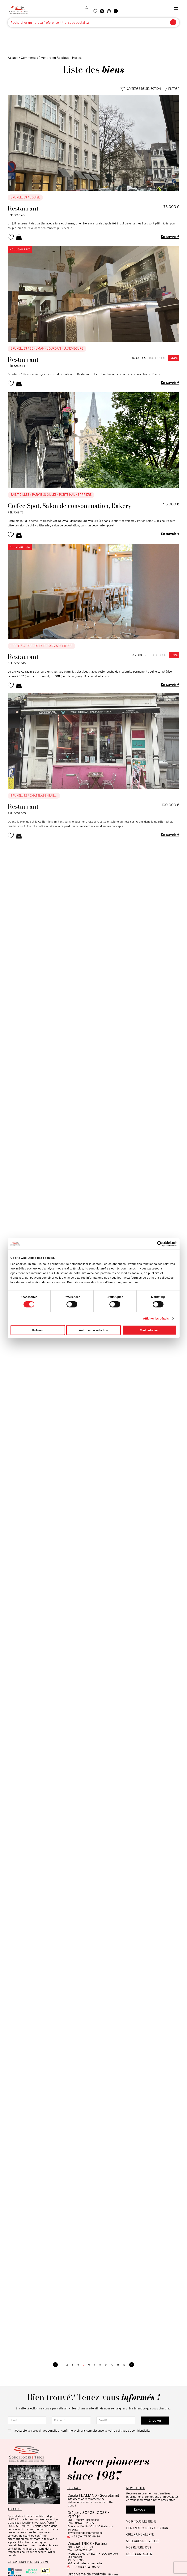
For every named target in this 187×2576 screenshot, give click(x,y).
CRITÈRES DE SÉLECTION (135, 66)
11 (118, 2342)
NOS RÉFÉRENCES (138, 2525)
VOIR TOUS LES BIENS (141, 2499)
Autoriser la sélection (93, 1330)
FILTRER (170, 66)
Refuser (37, 1330)
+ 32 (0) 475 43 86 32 (85, 2545)
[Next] (55, 2342)
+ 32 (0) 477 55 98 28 (85, 2514)
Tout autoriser (149, 1330)
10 (111, 2342)
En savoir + (170, 214)
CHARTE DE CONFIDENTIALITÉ (28, 2572)
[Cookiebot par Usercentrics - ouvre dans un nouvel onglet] (160, 1244)
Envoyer (155, 2398)
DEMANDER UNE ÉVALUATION (147, 2506)
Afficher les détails (156, 1318)
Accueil (13, 35)
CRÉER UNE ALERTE (140, 2512)
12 (124, 2342)
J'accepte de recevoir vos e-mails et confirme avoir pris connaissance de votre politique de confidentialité (82, 2408)
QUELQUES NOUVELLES (142, 2519)
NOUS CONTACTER (139, 2532)
